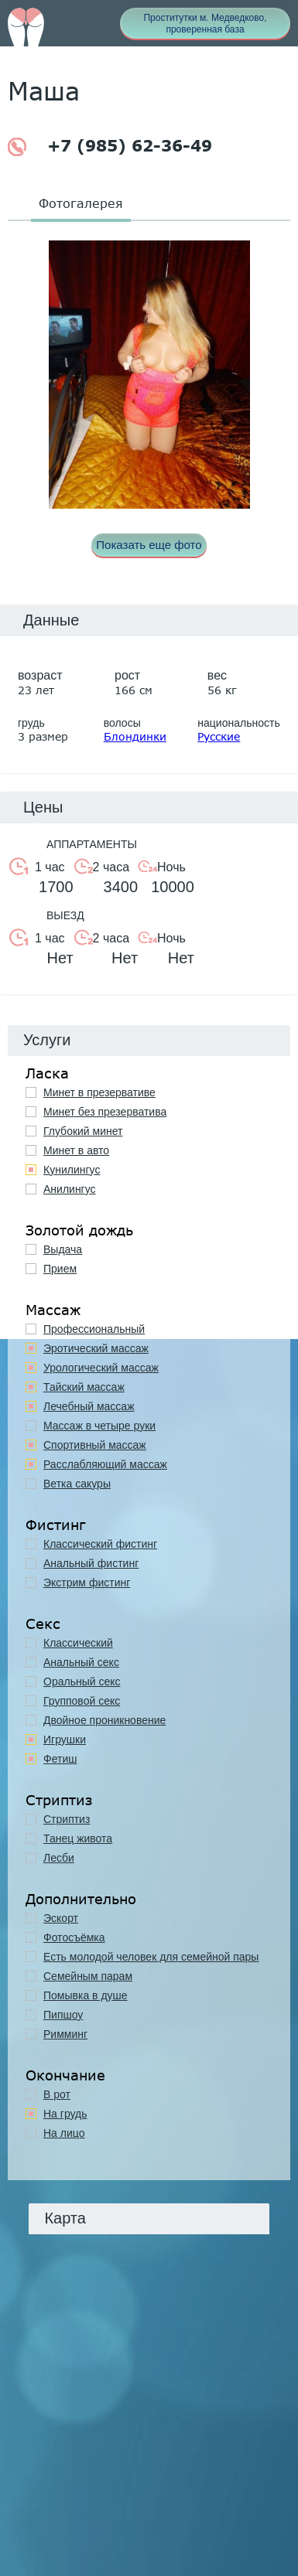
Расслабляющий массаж (105, 1464)
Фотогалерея (81, 203)
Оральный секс (82, 1681)
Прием (60, 1268)
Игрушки (64, 1739)
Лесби (58, 1858)
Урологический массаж (101, 1367)
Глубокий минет (83, 1131)
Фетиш (60, 1759)
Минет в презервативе (99, 1092)
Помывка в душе (85, 1995)
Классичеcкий (78, 1643)
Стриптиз (66, 1819)
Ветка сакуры (77, 1483)
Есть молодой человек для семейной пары (151, 1957)
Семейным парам (87, 1976)
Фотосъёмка (74, 1937)
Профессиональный (94, 1329)
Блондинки (135, 736)
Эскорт (60, 1918)
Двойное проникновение (104, 1720)
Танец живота (77, 1838)
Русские (218, 736)
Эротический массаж (96, 1348)
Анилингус (69, 1189)
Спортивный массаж (94, 1445)
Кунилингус (71, 1170)
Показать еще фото (148, 544)
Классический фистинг (100, 1544)
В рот (56, 2094)
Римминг (65, 2034)
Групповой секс (81, 1701)
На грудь (65, 2113)
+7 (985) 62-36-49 (110, 146)
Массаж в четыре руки (99, 1425)
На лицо (63, 2133)
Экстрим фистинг (86, 1582)
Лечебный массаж (89, 1406)
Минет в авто (76, 1150)
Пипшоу (63, 2015)
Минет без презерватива (104, 1112)
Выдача (62, 1249)
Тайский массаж (84, 1387)
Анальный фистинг (91, 1563)
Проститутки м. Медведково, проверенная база (204, 23)
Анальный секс (81, 1662)
